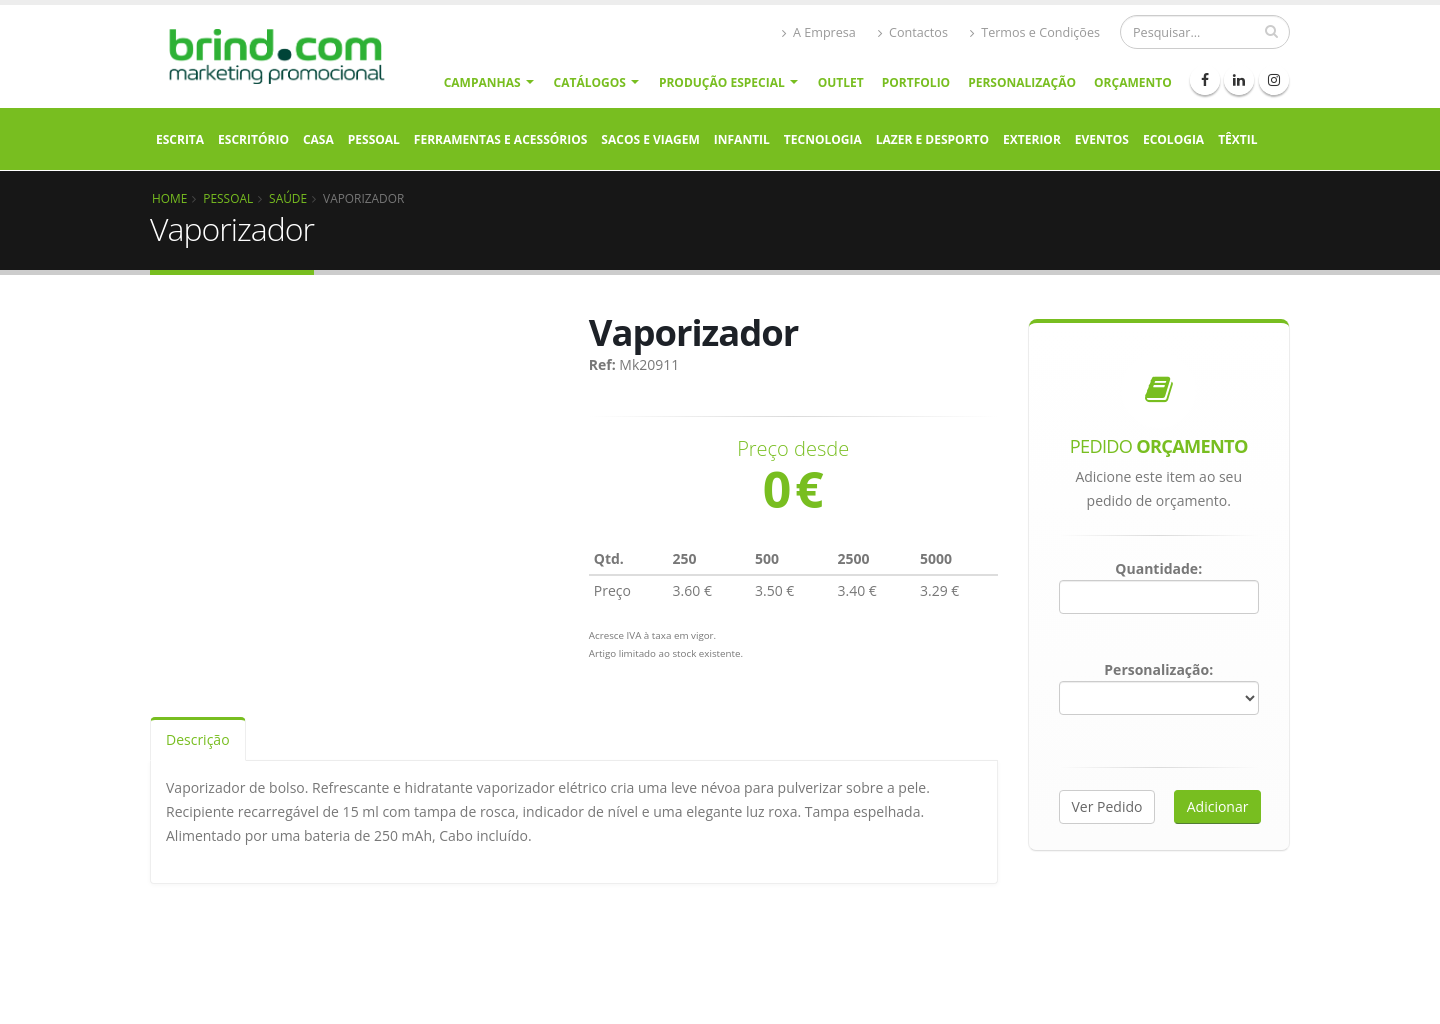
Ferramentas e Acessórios (500, 139)
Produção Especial (722, 82)
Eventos (1102, 139)
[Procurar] (1205, 32)
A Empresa (819, 32)
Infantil (742, 139)
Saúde (288, 198)
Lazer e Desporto (932, 139)
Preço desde (793, 449)
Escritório (253, 139)
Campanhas (482, 82)
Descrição (198, 739)
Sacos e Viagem (650, 139)
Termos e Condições (1035, 32)
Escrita (180, 139)
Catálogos (590, 82)
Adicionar (1218, 806)
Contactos (913, 32)
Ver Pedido (1107, 806)
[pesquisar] (1271, 31)
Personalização (1022, 82)
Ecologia (1173, 139)
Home (169, 198)
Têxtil (1237, 139)
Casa (318, 139)
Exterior (1032, 139)
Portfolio (916, 82)
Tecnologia (823, 139)
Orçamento (1133, 82)
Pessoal (374, 139)
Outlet (841, 82)
